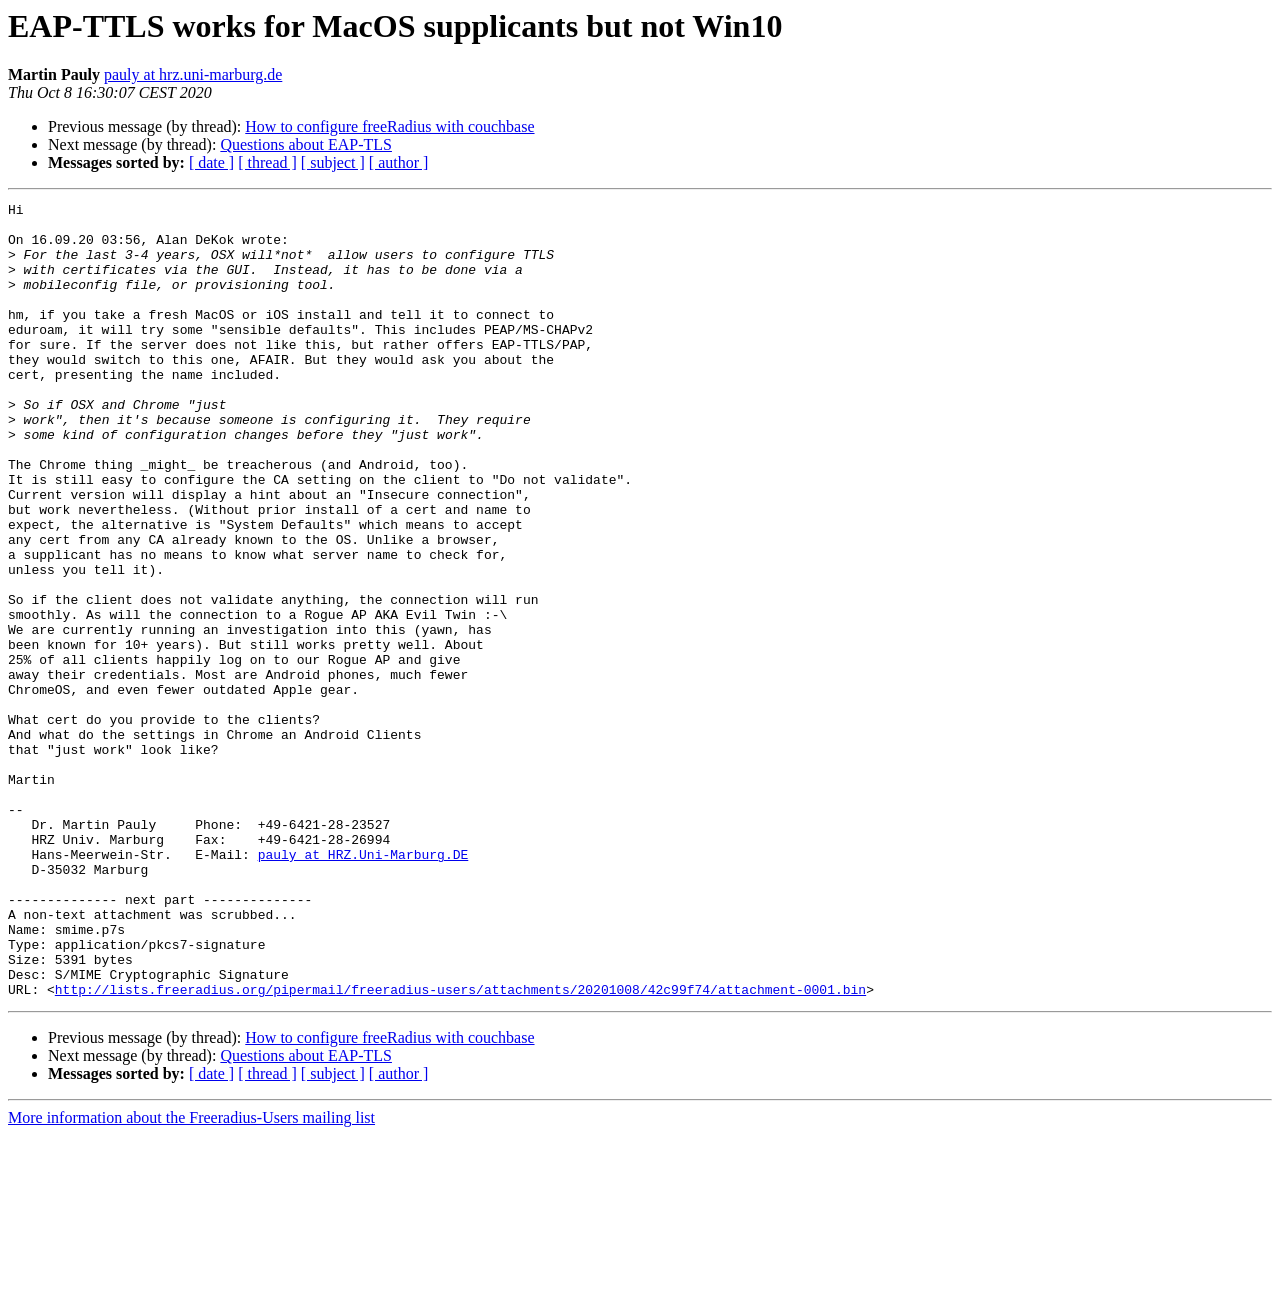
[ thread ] (267, 162)
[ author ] (399, 162)
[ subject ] (333, 162)
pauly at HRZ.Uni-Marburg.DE (363, 986)
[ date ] (211, 162)
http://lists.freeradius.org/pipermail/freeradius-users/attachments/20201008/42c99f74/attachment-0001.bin (460, 1148)
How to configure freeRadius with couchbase (389, 126)
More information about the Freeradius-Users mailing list (191, 1276)
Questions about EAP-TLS (306, 144)
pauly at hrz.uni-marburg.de (193, 74)
